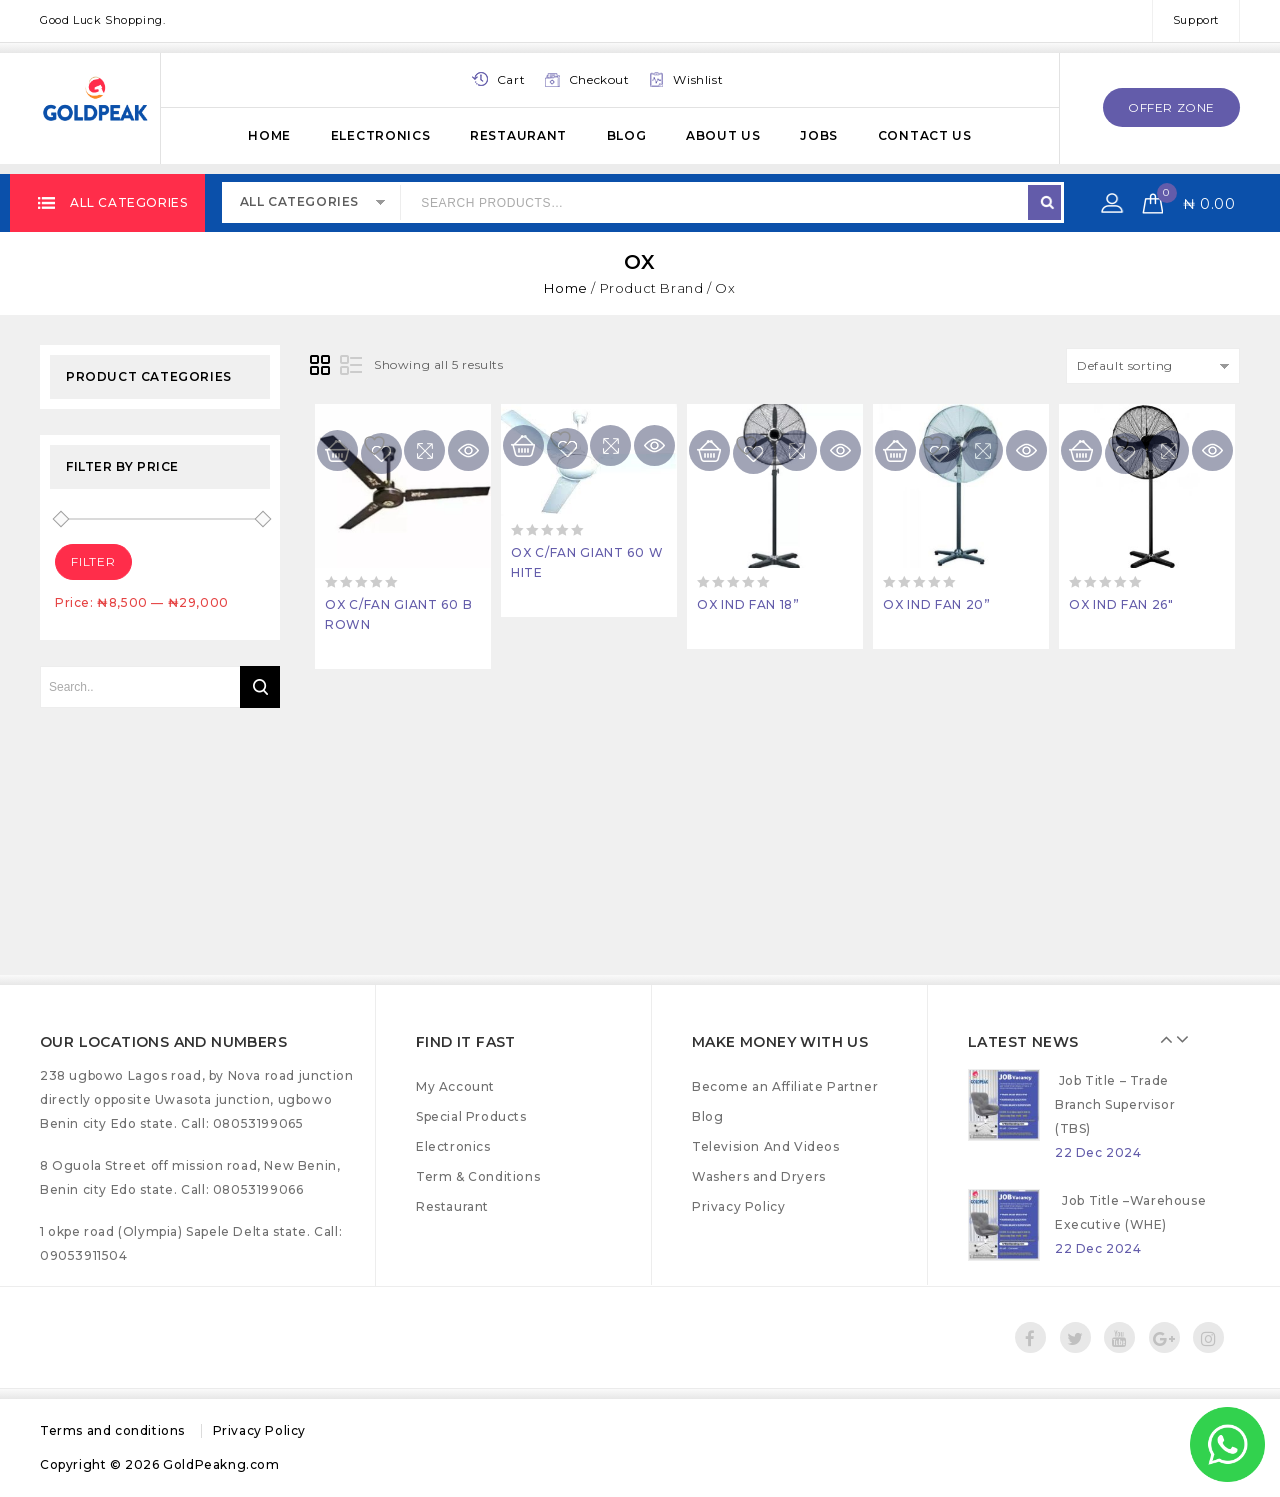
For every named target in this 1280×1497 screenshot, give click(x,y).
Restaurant (518, 135)
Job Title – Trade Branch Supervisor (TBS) (1115, 1139)
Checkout (599, 79)
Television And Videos (766, 1146)
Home (269, 135)
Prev (1192, 1039)
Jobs (819, 135)
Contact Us (925, 135)
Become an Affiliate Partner (785, 1086)
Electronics (381, 135)
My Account (455, 1086)
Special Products (471, 1116)
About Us (723, 135)
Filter (93, 561)
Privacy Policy (738, 1206)
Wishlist (698, 79)
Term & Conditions (478, 1176)
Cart (511, 79)
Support (1196, 20)
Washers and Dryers (759, 1176)
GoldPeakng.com (221, 1464)
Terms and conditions (112, 1430)
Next (1207, 1039)
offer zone (1171, 107)
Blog (627, 135)
